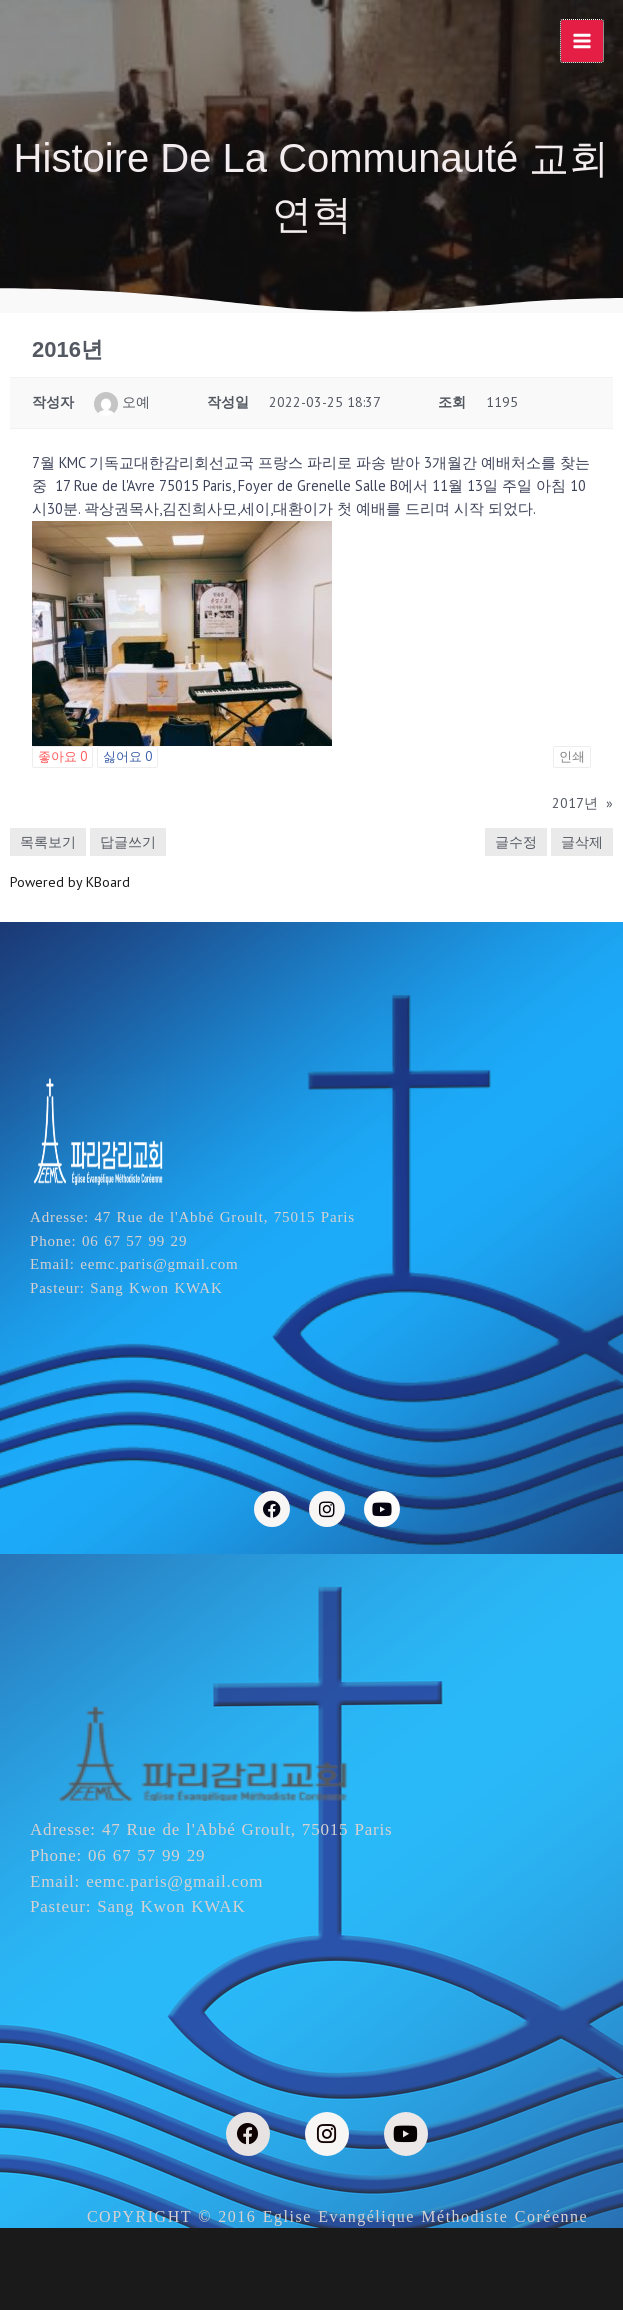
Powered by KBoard (70, 882)
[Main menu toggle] (582, 41)
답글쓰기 (128, 842)
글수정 (516, 842)
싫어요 (127, 756)
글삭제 (582, 842)
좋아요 (62, 756)
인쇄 (572, 756)
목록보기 (48, 842)
